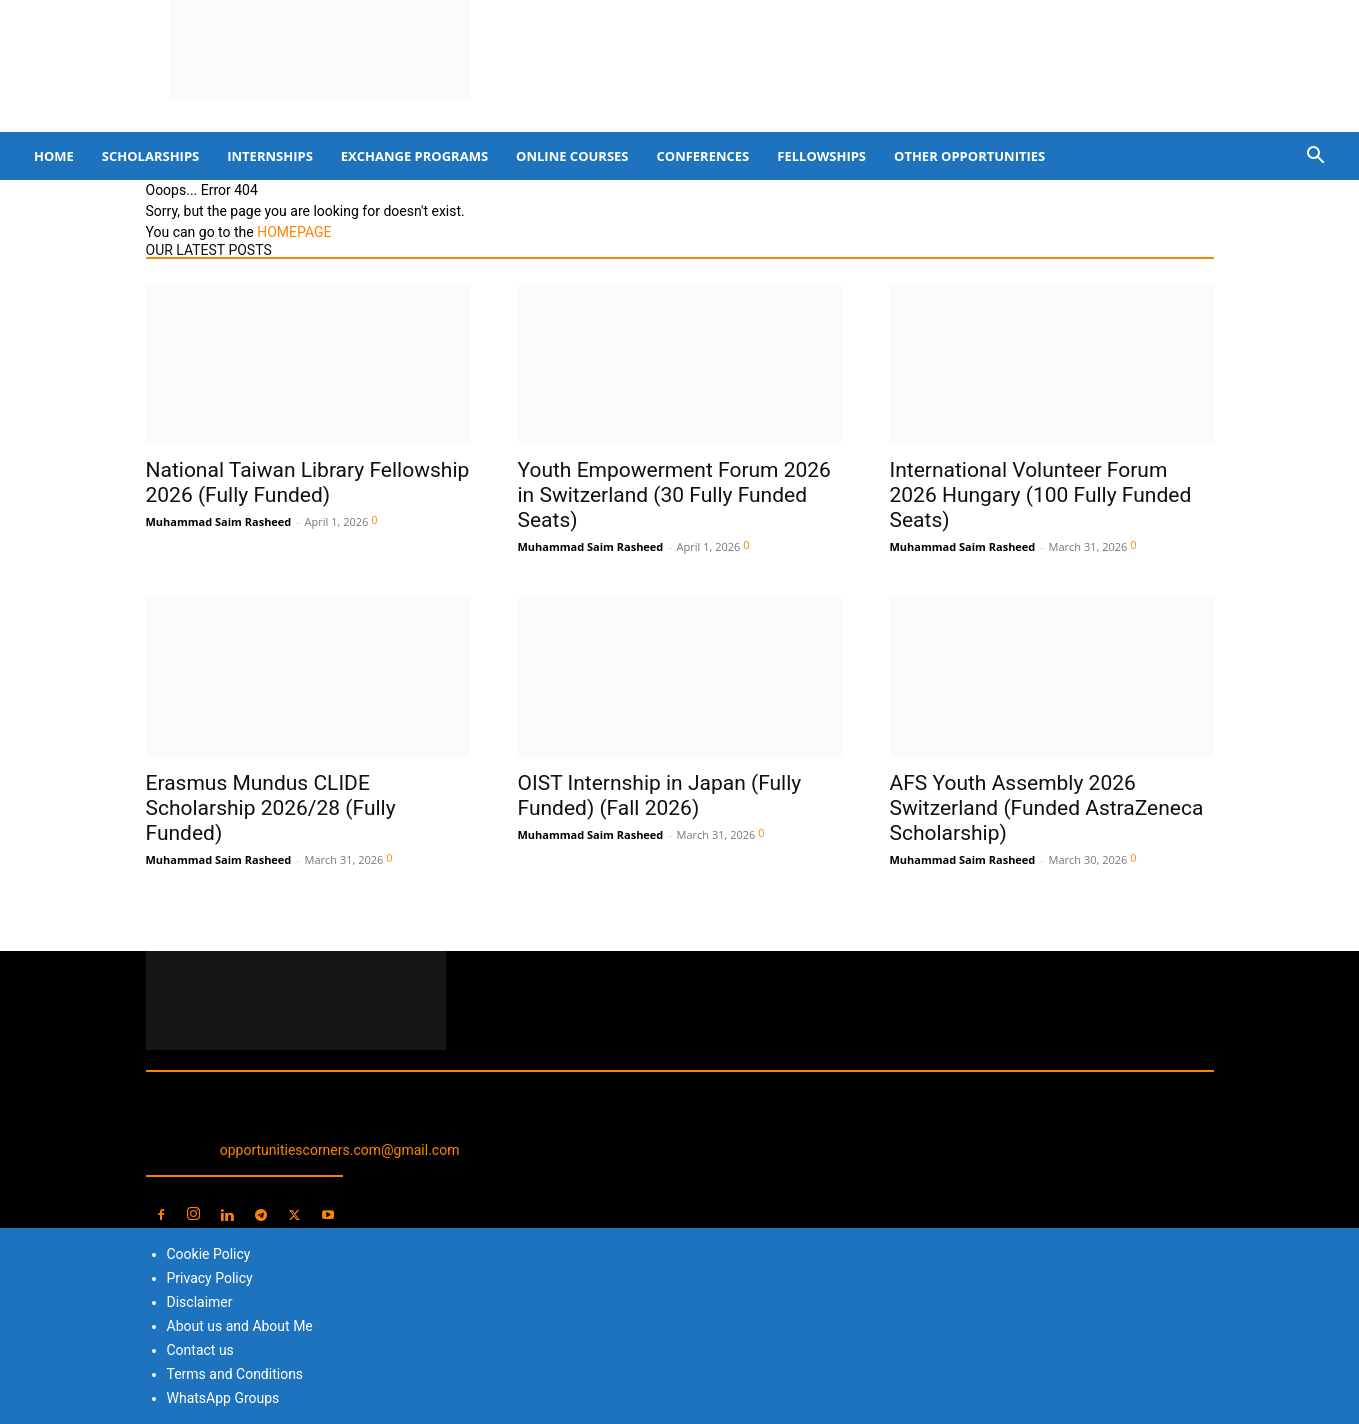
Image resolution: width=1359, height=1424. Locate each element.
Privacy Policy (210, 1278)
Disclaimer (200, 1302)
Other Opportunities (969, 156)
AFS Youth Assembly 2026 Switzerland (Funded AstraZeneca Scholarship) (1047, 808)
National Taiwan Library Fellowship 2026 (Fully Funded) (308, 482)
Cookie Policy (209, 1254)
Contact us (200, 1350)
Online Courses (572, 156)
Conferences (703, 156)
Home (54, 156)
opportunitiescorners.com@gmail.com (340, 1150)
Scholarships (150, 156)
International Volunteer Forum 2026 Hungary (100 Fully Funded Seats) (1041, 495)
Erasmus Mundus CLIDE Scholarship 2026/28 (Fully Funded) (271, 808)
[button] (1315, 157)
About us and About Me (240, 1326)
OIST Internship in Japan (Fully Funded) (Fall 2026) (660, 795)
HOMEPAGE (294, 232)
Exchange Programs (414, 156)
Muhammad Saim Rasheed (219, 521)
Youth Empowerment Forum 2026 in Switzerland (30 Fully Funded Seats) (674, 495)
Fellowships (821, 156)
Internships (270, 156)
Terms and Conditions (235, 1374)
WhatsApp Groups (223, 1398)
